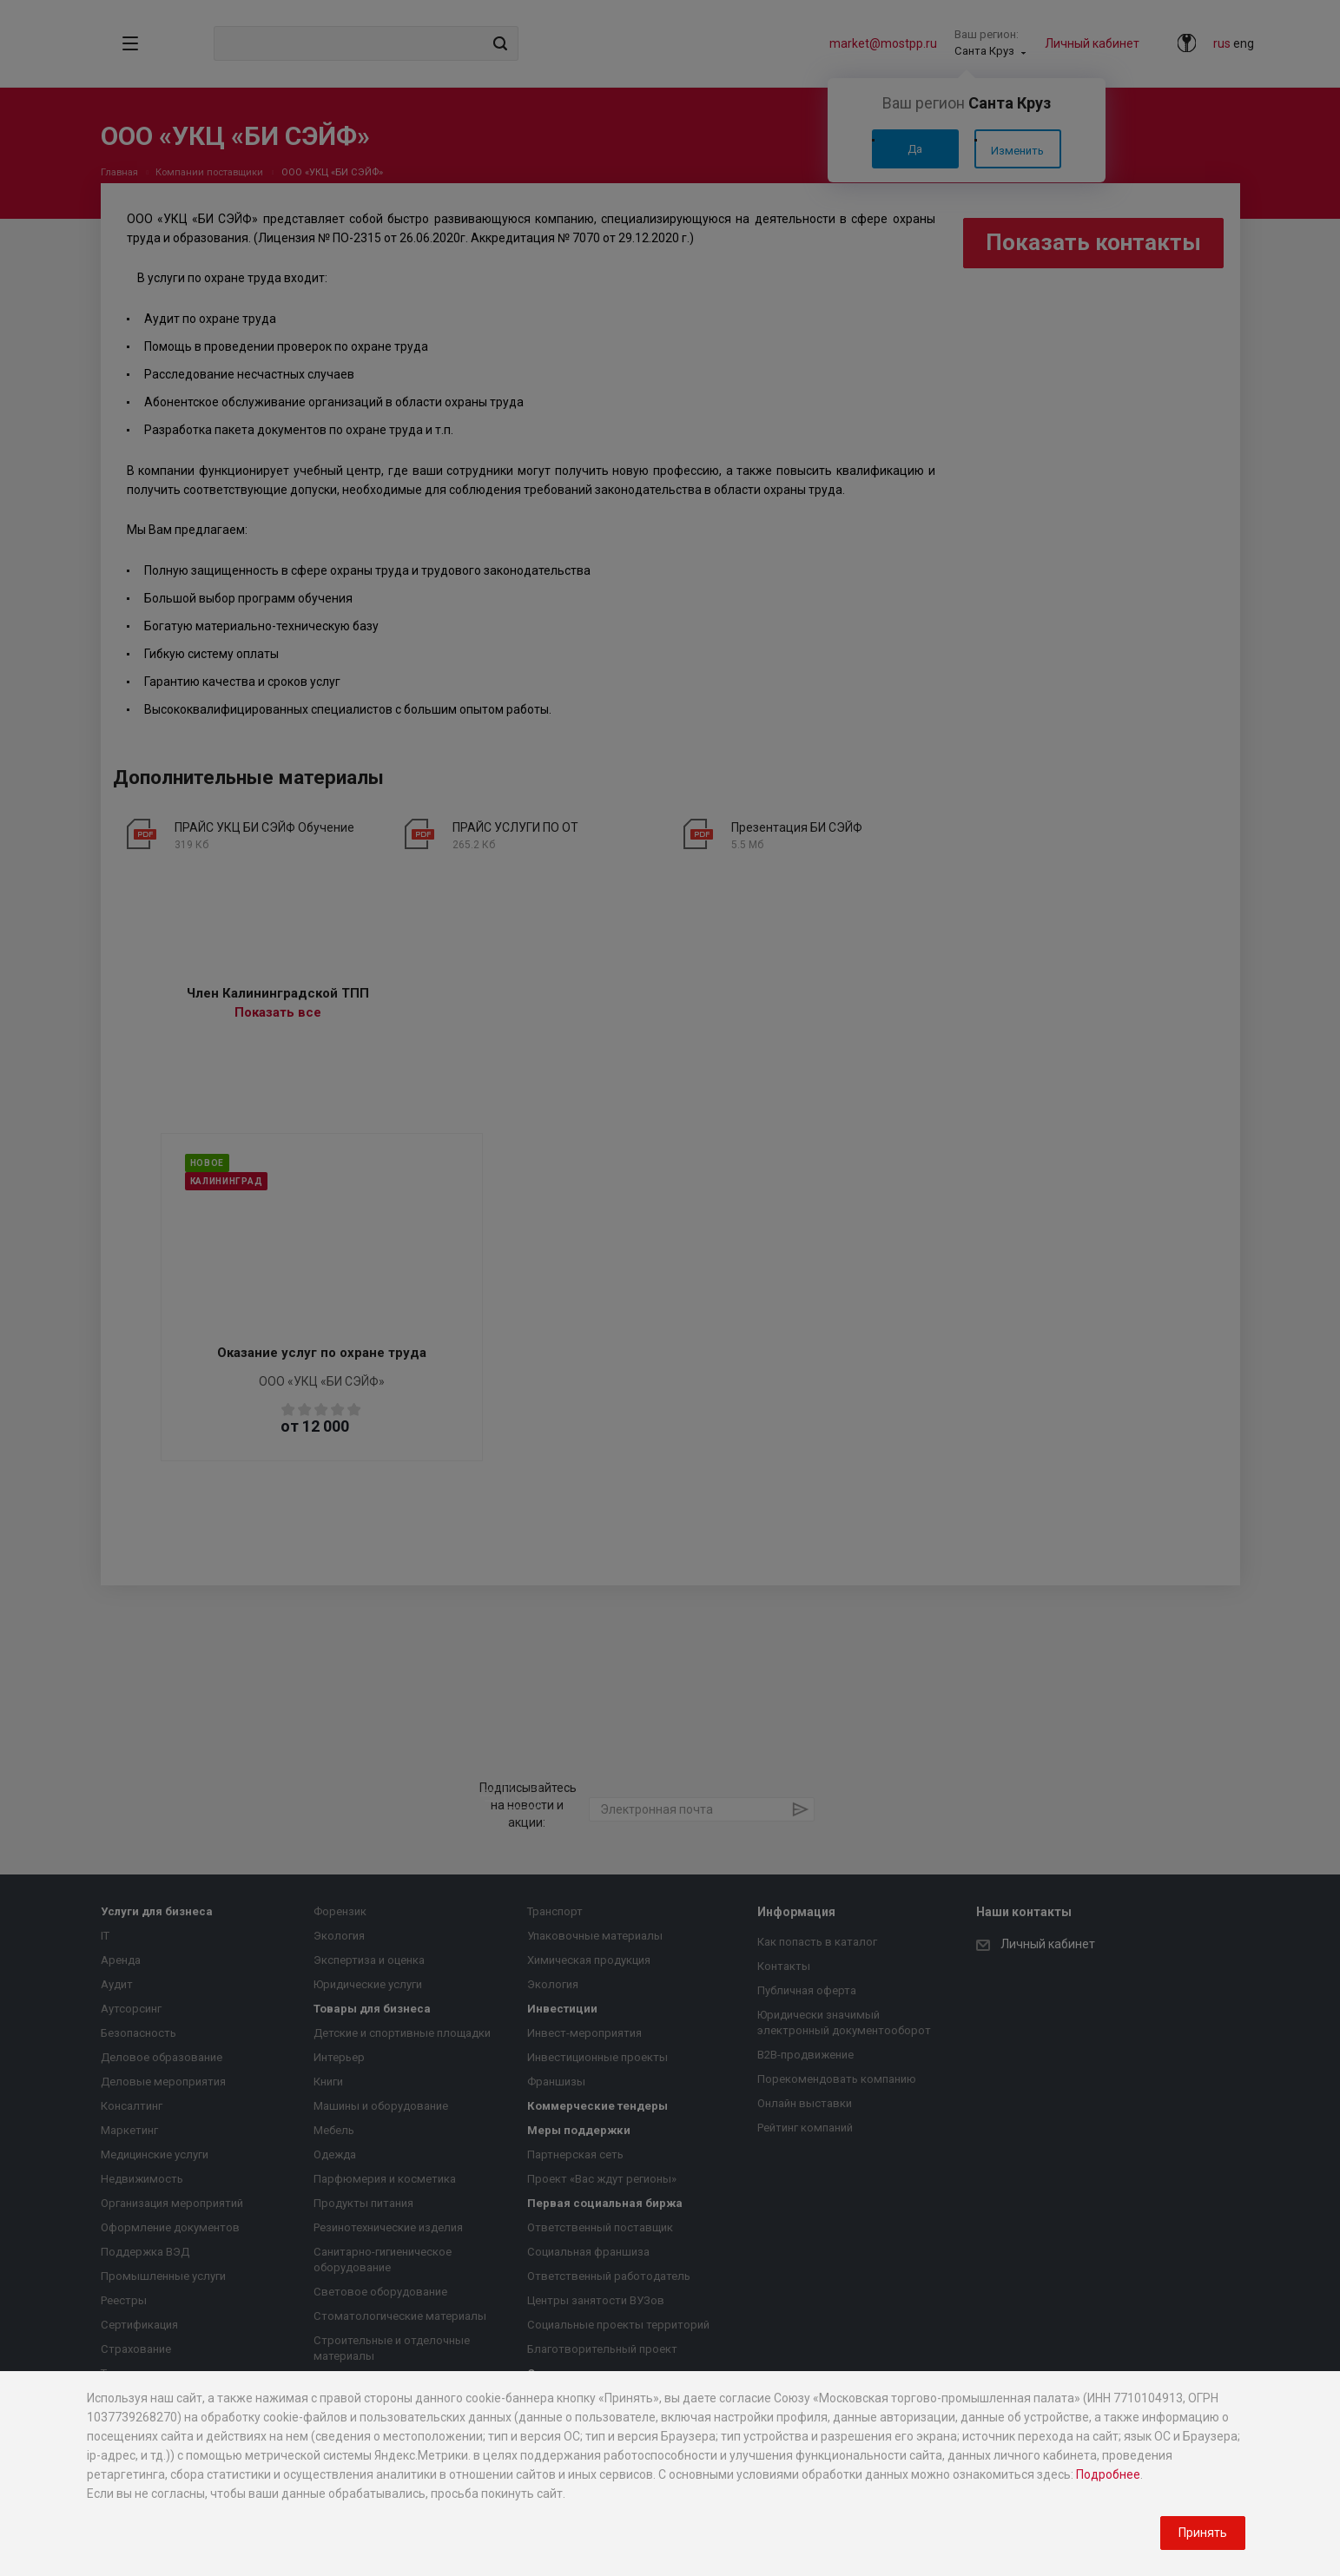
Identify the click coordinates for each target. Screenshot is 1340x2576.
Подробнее (1108, 2474)
